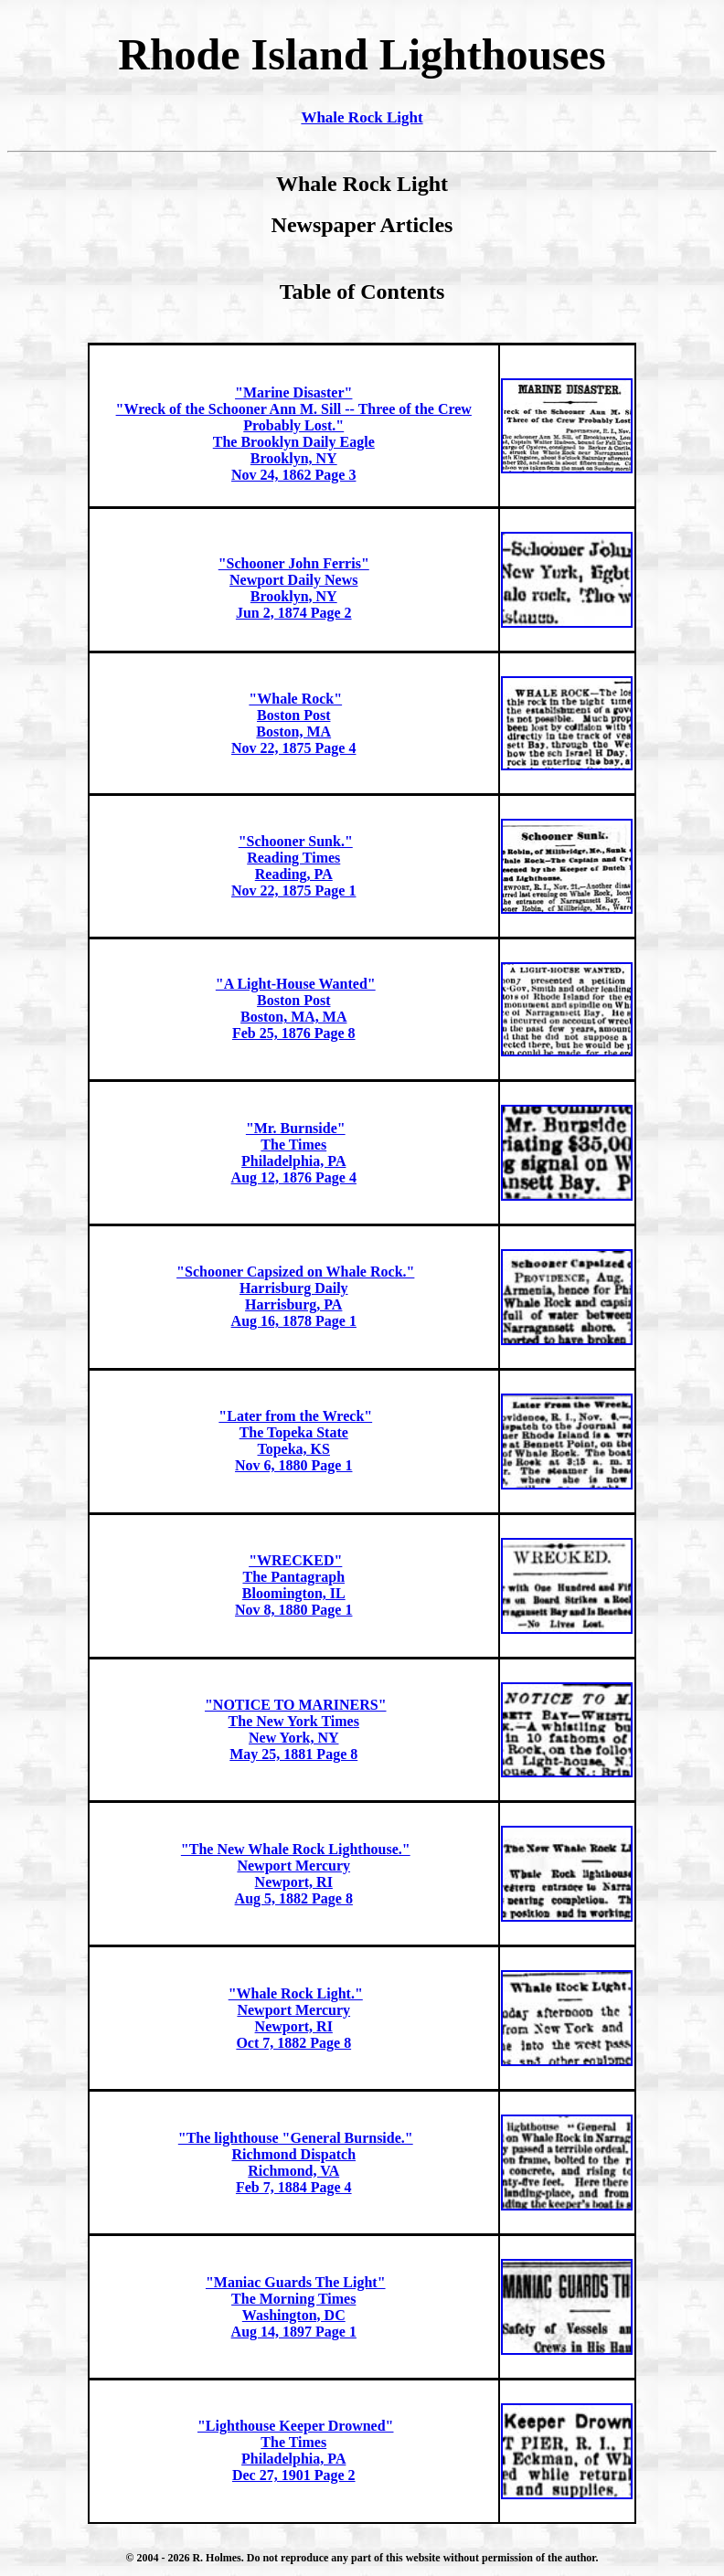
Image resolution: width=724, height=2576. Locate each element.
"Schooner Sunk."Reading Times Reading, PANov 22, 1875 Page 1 (293, 865)
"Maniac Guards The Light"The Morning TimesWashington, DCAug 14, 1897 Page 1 (296, 2306)
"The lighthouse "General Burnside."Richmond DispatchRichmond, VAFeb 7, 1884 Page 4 (295, 2162)
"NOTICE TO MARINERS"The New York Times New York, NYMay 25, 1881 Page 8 (296, 1729)
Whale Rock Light (361, 117)
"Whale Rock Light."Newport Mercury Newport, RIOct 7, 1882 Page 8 (296, 2018)
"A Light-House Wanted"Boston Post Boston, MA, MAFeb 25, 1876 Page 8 (296, 1008)
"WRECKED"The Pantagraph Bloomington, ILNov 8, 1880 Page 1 (293, 1585)
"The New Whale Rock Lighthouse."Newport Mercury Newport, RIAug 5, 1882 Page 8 (295, 1873)
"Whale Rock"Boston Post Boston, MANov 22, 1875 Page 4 (293, 723)
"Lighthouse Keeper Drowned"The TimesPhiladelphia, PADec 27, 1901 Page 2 (295, 2450)
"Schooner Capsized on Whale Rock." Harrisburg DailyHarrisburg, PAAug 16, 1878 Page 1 (295, 1296)
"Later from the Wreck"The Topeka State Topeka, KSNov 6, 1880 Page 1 (295, 1440)
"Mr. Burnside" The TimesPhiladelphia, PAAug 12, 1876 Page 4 (294, 1152)
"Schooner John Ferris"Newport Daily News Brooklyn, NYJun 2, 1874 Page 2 (293, 588)
